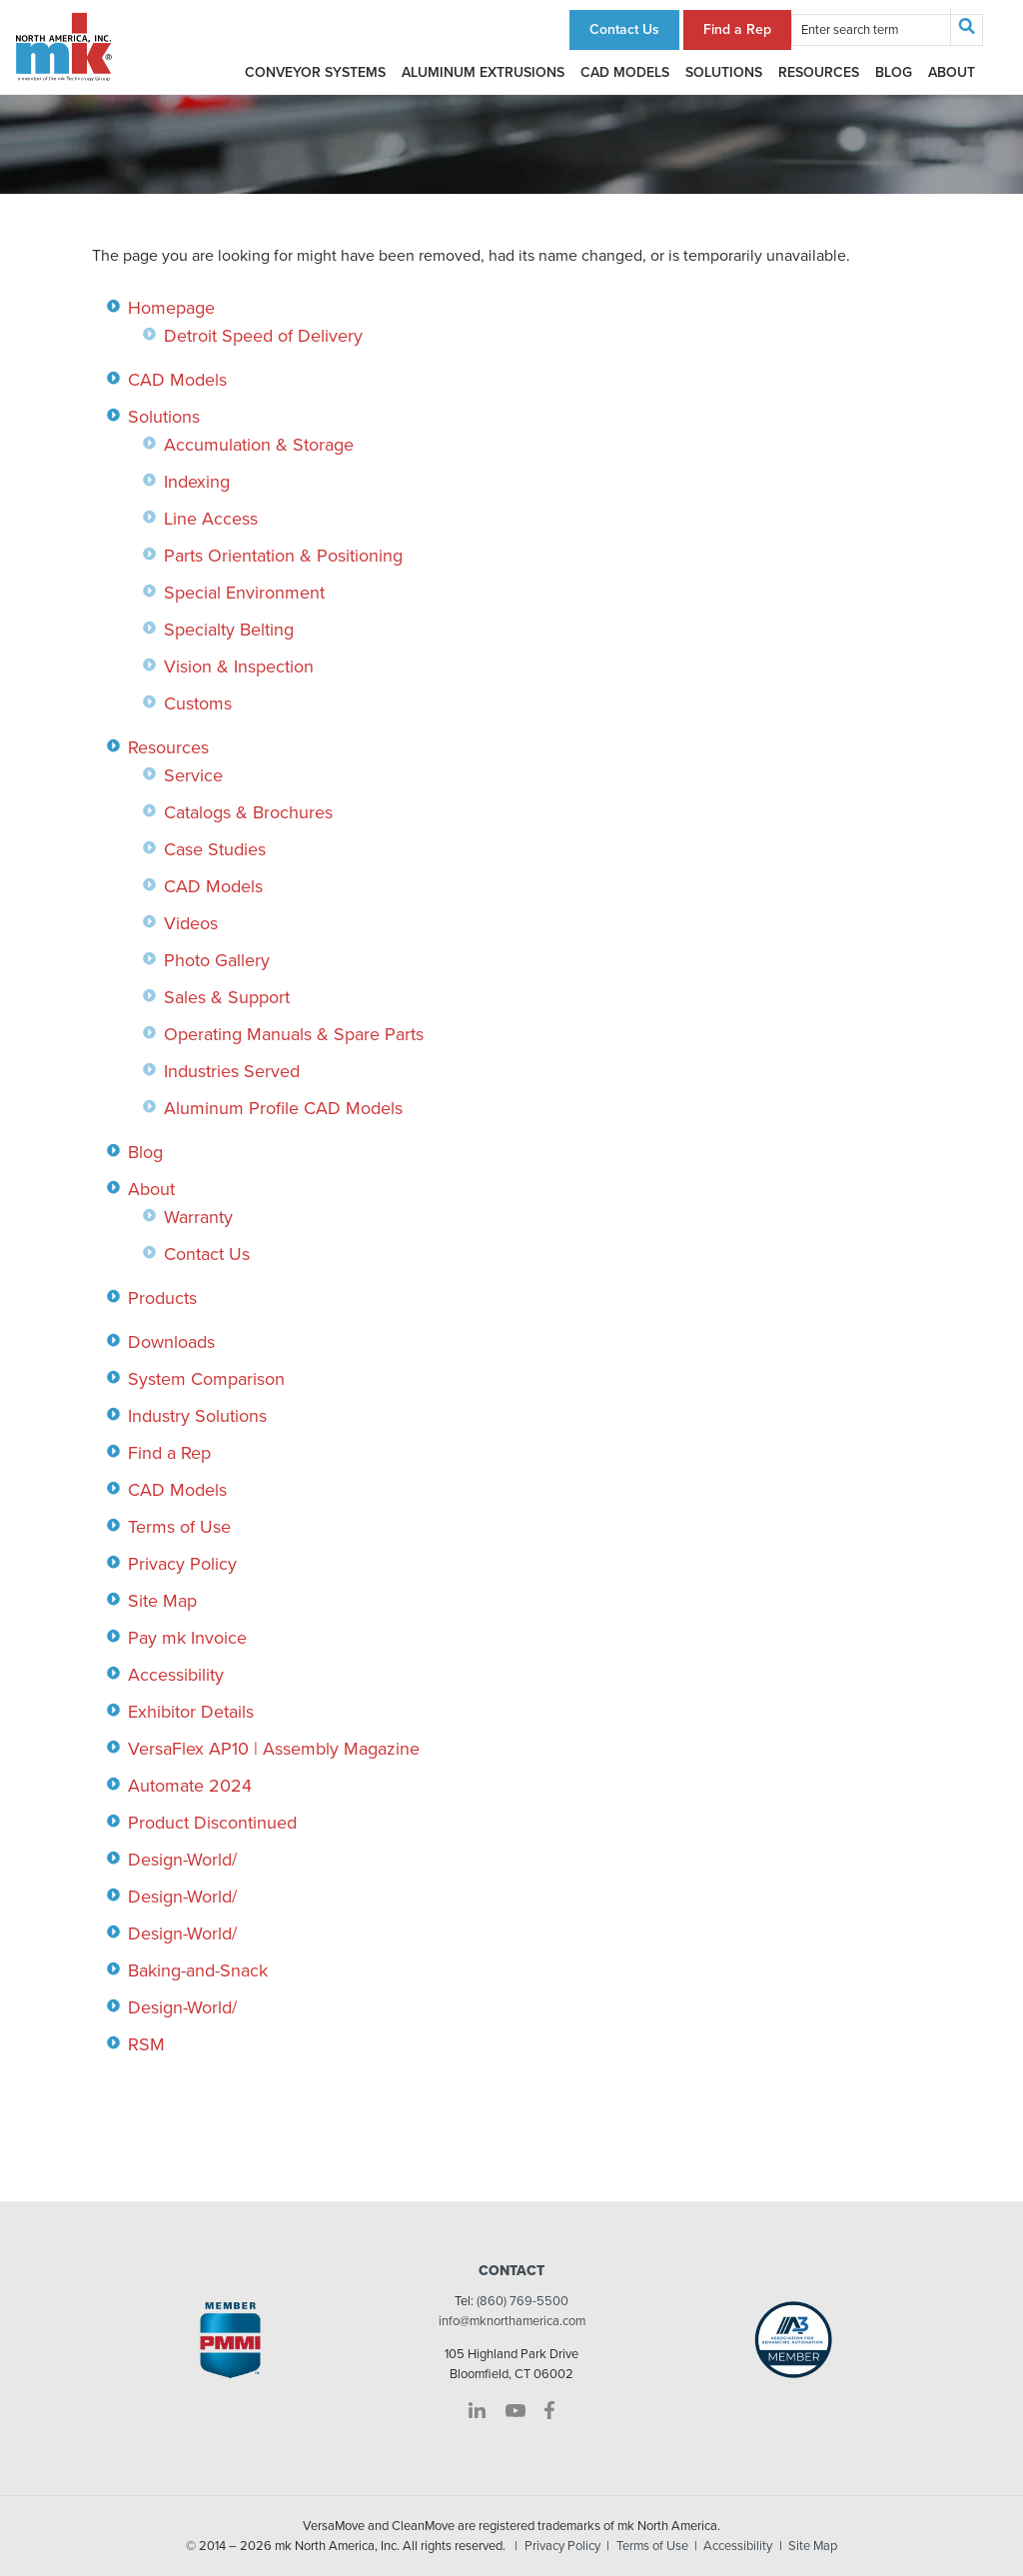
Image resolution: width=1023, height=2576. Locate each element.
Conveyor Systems (315, 72)
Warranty (198, 1217)
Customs (198, 703)
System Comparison (206, 1379)
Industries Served (232, 1071)
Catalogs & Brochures (248, 812)
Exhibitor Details (191, 1712)
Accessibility (176, 1675)
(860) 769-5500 (522, 2301)
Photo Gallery (217, 960)
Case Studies (215, 849)
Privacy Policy (182, 1564)
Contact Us (624, 29)
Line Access (211, 519)
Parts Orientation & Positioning (283, 556)
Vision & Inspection (239, 666)
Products (162, 1298)
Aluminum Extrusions (483, 72)
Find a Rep (737, 29)
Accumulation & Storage (259, 445)
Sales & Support (227, 997)
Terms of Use (179, 1527)
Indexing (197, 482)
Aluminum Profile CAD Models (283, 1108)
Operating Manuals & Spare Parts (294, 1034)
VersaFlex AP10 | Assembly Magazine (274, 1749)
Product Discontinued (212, 1823)
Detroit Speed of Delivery (263, 336)
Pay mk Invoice (187, 1638)
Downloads (171, 1342)
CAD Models (624, 72)
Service (193, 775)
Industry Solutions (197, 1416)
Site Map (162, 1601)
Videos (191, 923)
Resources (818, 72)
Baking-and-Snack (198, 1970)
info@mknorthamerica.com (512, 2321)
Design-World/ (182, 1860)
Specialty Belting (229, 630)
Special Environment (244, 593)
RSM (146, 2044)
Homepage (171, 308)
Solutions (723, 72)
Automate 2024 (190, 1786)
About (951, 72)
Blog (893, 72)
